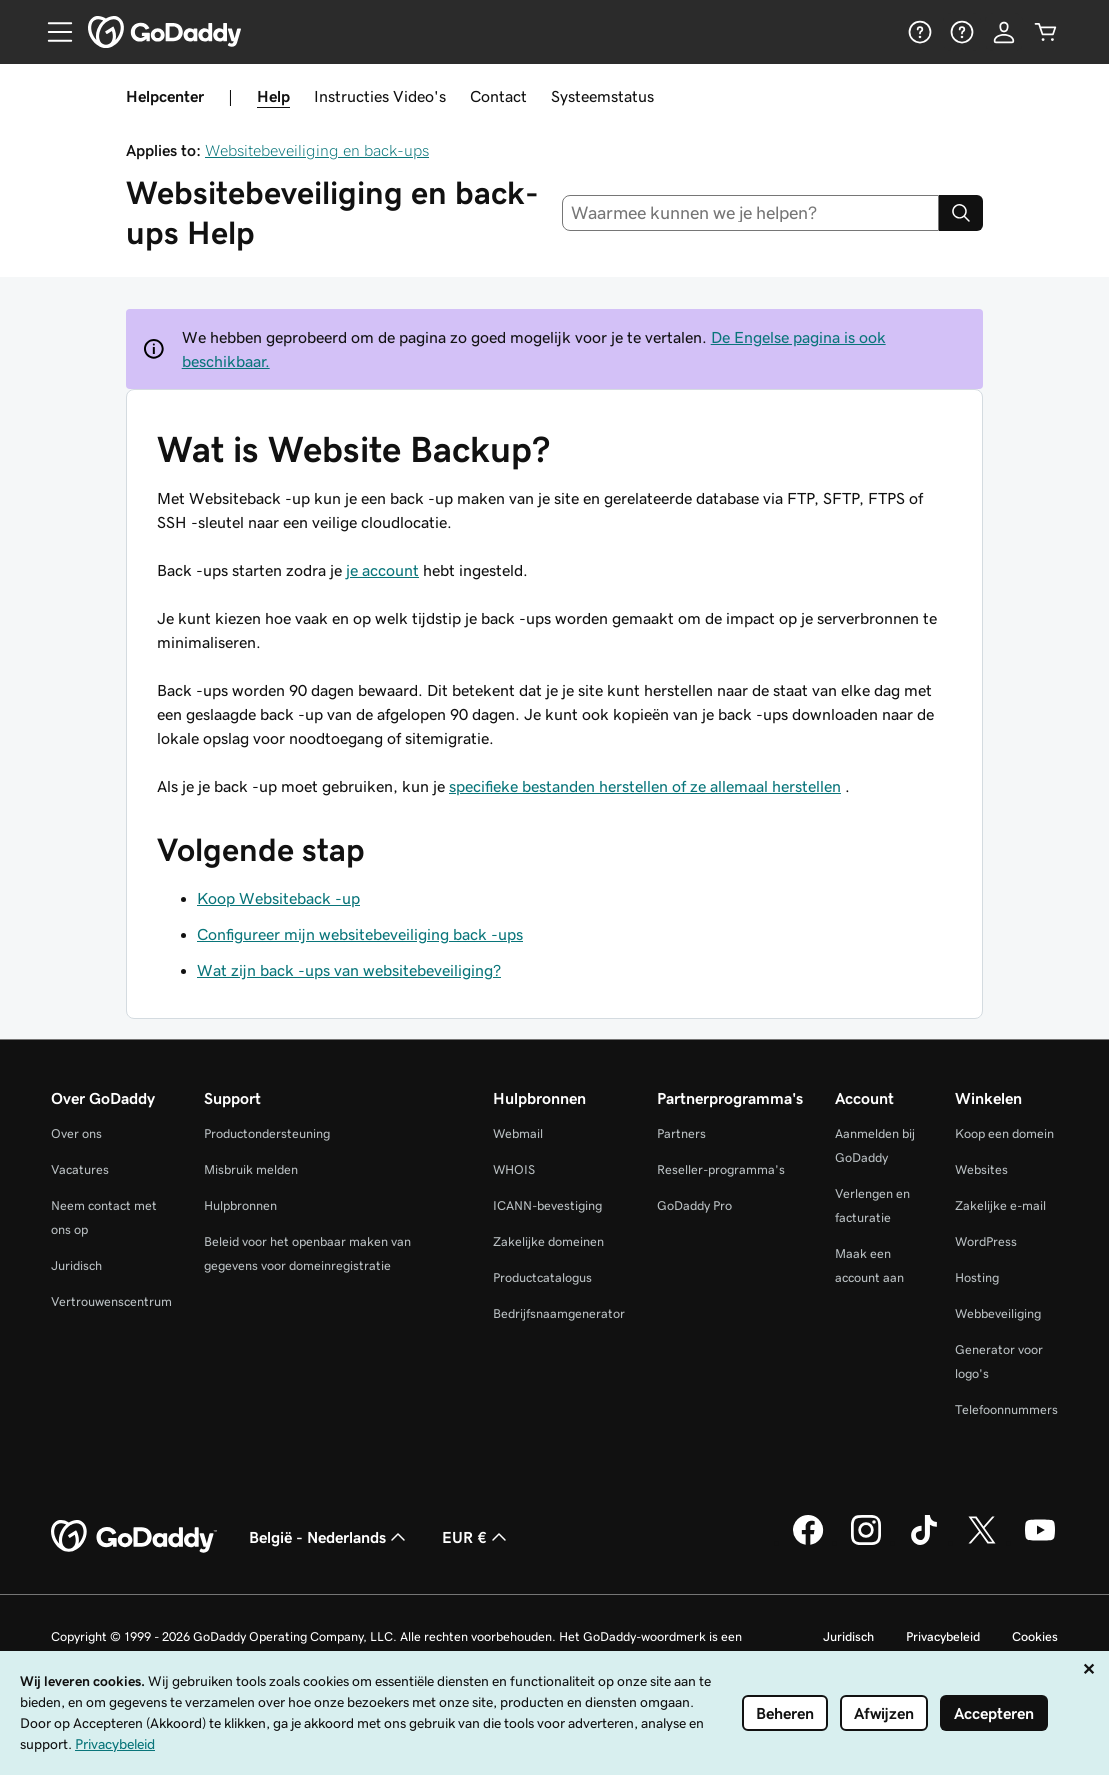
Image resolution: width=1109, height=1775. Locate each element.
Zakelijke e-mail (1000, 1205)
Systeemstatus (602, 96)
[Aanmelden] (1004, 32)
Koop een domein (1004, 1133)
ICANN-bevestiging (547, 1205)
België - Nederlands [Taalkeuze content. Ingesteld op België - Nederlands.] (329, 1537)
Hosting (977, 1277)
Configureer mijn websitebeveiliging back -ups (360, 934)
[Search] (961, 213)
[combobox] (750, 213)
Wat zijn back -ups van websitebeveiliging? (349, 970)
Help (273, 96)
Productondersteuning (267, 1133)
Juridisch (76, 1265)
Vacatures (80, 1169)
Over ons (76, 1133)
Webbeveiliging (998, 1313)
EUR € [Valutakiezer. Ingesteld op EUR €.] (476, 1537)
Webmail (518, 1133)
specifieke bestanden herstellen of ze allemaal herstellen (645, 786)
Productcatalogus (542, 1277)
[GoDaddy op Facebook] (808, 1542)
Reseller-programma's (721, 1169)
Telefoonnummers (1006, 1409)
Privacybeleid (943, 1636)
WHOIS (514, 1169)
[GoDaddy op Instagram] (866, 1542)
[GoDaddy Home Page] (134, 1537)
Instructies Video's (380, 96)
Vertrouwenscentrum (111, 1301)
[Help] (920, 32)
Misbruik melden (251, 1169)
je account (382, 570)
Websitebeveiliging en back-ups (317, 150)
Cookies (1035, 1636)
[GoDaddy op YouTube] (1040, 1542)
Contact (498, 96)
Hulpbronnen (240, 1205)
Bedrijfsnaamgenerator (559, 1313)
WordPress (986, 1241)
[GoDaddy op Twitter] (982, 1542)
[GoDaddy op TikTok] (924, 1542)
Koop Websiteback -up (278, 898)
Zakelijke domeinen (548, 1241)
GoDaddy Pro (694, 1205)
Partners (681, 1133)
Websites (981, 1169)
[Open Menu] (52, 32)
